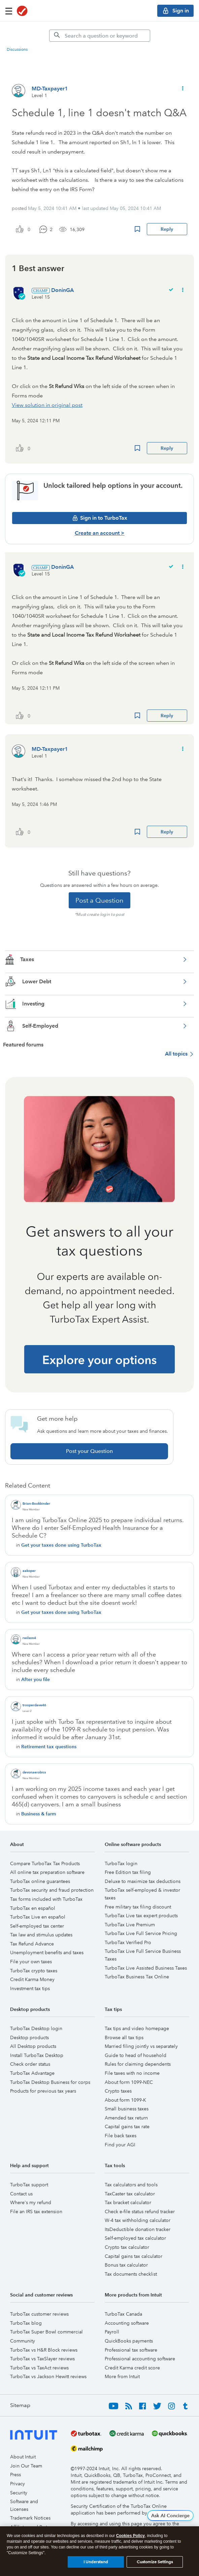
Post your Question (89, 1451)
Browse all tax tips (124, 2037)
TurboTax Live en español (37, 1917)
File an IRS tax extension (36, 2211)
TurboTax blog (26, 2323)
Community (22, 2341)
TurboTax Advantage (32, 2073)
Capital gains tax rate (127, 2126)
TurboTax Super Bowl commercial (46, 2332)
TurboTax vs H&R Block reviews (43, 2350)
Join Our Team (26, 2466)
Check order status (30, 2064)
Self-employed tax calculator (135, 2238)
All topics (176, 1053)
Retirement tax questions (48, 1747)
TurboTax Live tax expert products (141, 1916)
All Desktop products (33, 2046)
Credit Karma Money (32, 1979)
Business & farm (38, 1814)
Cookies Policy (130, 2535)
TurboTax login (121, 1863)
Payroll (112, 2332)
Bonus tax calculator (126, 2265)
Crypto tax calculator (127, 2247)
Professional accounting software (140, 2359)
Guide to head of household (135, 2055)
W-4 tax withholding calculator (137, 2220)
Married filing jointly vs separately (141, 2046)
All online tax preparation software (47, 1872)
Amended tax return (126, 2118)
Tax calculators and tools (131, 2185)
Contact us (21, 2194)
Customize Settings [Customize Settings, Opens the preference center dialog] (155, 2562)
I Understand (96, 2562)
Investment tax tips (30, 1988)
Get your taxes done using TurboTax (61, 1545)
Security (18, 2493)
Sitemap (20, 2405)
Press (15, 2475)
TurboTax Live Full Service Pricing (141, 1933)
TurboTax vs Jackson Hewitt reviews (48, 2376)
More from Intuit (122, 2376)
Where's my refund (30, 2202)
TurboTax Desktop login (36, 2028)
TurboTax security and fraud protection (52, 1890)
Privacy (17, 2484)
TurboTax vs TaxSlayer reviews (42, 2359)
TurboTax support (29, 2185)
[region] (99, 2551)
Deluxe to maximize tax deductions (142, 1881)
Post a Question (99, 900)
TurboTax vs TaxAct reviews (39, 2368)
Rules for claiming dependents (138, 2064)
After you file (35, 1679)
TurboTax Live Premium (130, 1925)
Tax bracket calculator (128, 2202)
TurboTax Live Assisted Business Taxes (146, 1968)
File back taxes (120, 2136)
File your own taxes (31, 1962)
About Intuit (23, 2457)
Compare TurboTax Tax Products (45, 1863)
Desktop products (29, 2037)
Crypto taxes (118, 2091)
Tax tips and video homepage (137, 2028)
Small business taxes (126, 2109)
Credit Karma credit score (132, 2368)
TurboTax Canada (123, 2314)
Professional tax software (131, 2350)
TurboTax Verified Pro (128, 1942)
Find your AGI (120, 2145)
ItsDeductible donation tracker (137, 2229)
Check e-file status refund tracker (140, 2211)
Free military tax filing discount (138, 1907)
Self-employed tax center (37, 1926)
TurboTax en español (32, 1908)
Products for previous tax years (43, 2091)
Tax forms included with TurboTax (46, 1899)
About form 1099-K (125, 2100)
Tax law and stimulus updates (41, 1935)
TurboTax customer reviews (39, 2314)
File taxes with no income (132, 2073)
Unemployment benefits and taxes (47, 1952)
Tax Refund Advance (32, 1944)
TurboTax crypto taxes (33, 1971)
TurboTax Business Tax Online (137, 1977)
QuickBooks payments (129, 2341)
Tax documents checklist (131, 2274)
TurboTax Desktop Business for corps (50, 2082)
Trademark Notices (30, 2518)
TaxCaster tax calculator (130, 2194)
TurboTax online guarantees (40, 1881)
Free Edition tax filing (128, 1872)
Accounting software (127, 2323)
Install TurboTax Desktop (36, 2055)
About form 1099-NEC (129, 2082)
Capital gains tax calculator (133, 2256)
